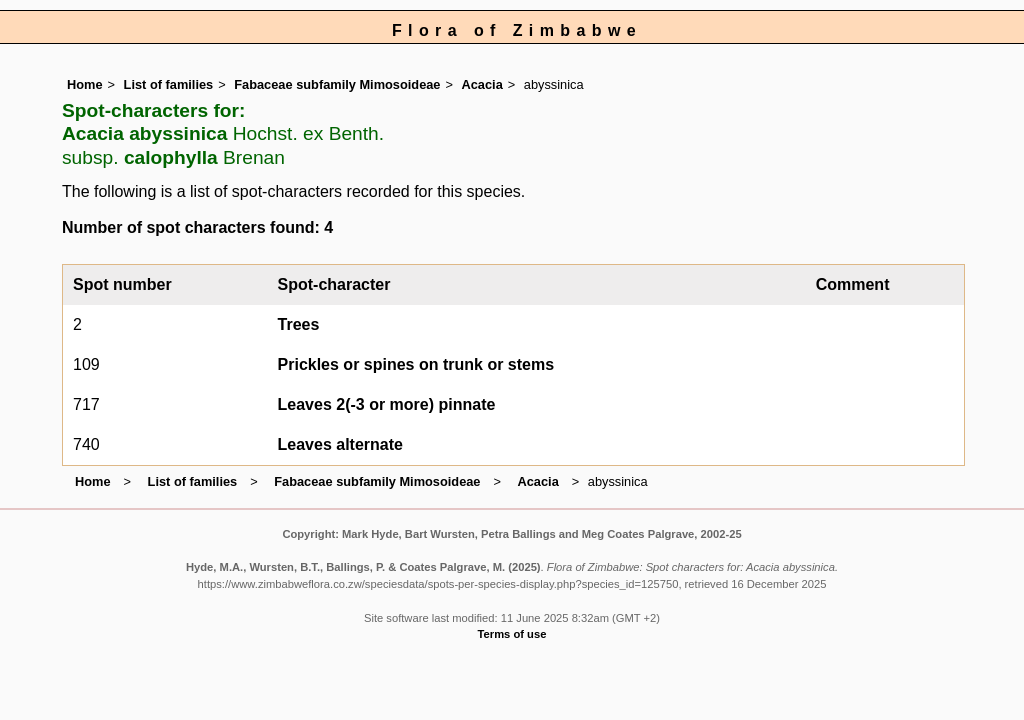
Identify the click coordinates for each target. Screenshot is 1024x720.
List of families (169, 84)
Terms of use (512, 634)
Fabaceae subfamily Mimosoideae (337, 84)
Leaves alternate (340, 444)
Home (85, 84)
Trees (299, 324)
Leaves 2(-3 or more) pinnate (387, 404)
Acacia (482, 84)
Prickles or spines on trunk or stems (416, 364)
